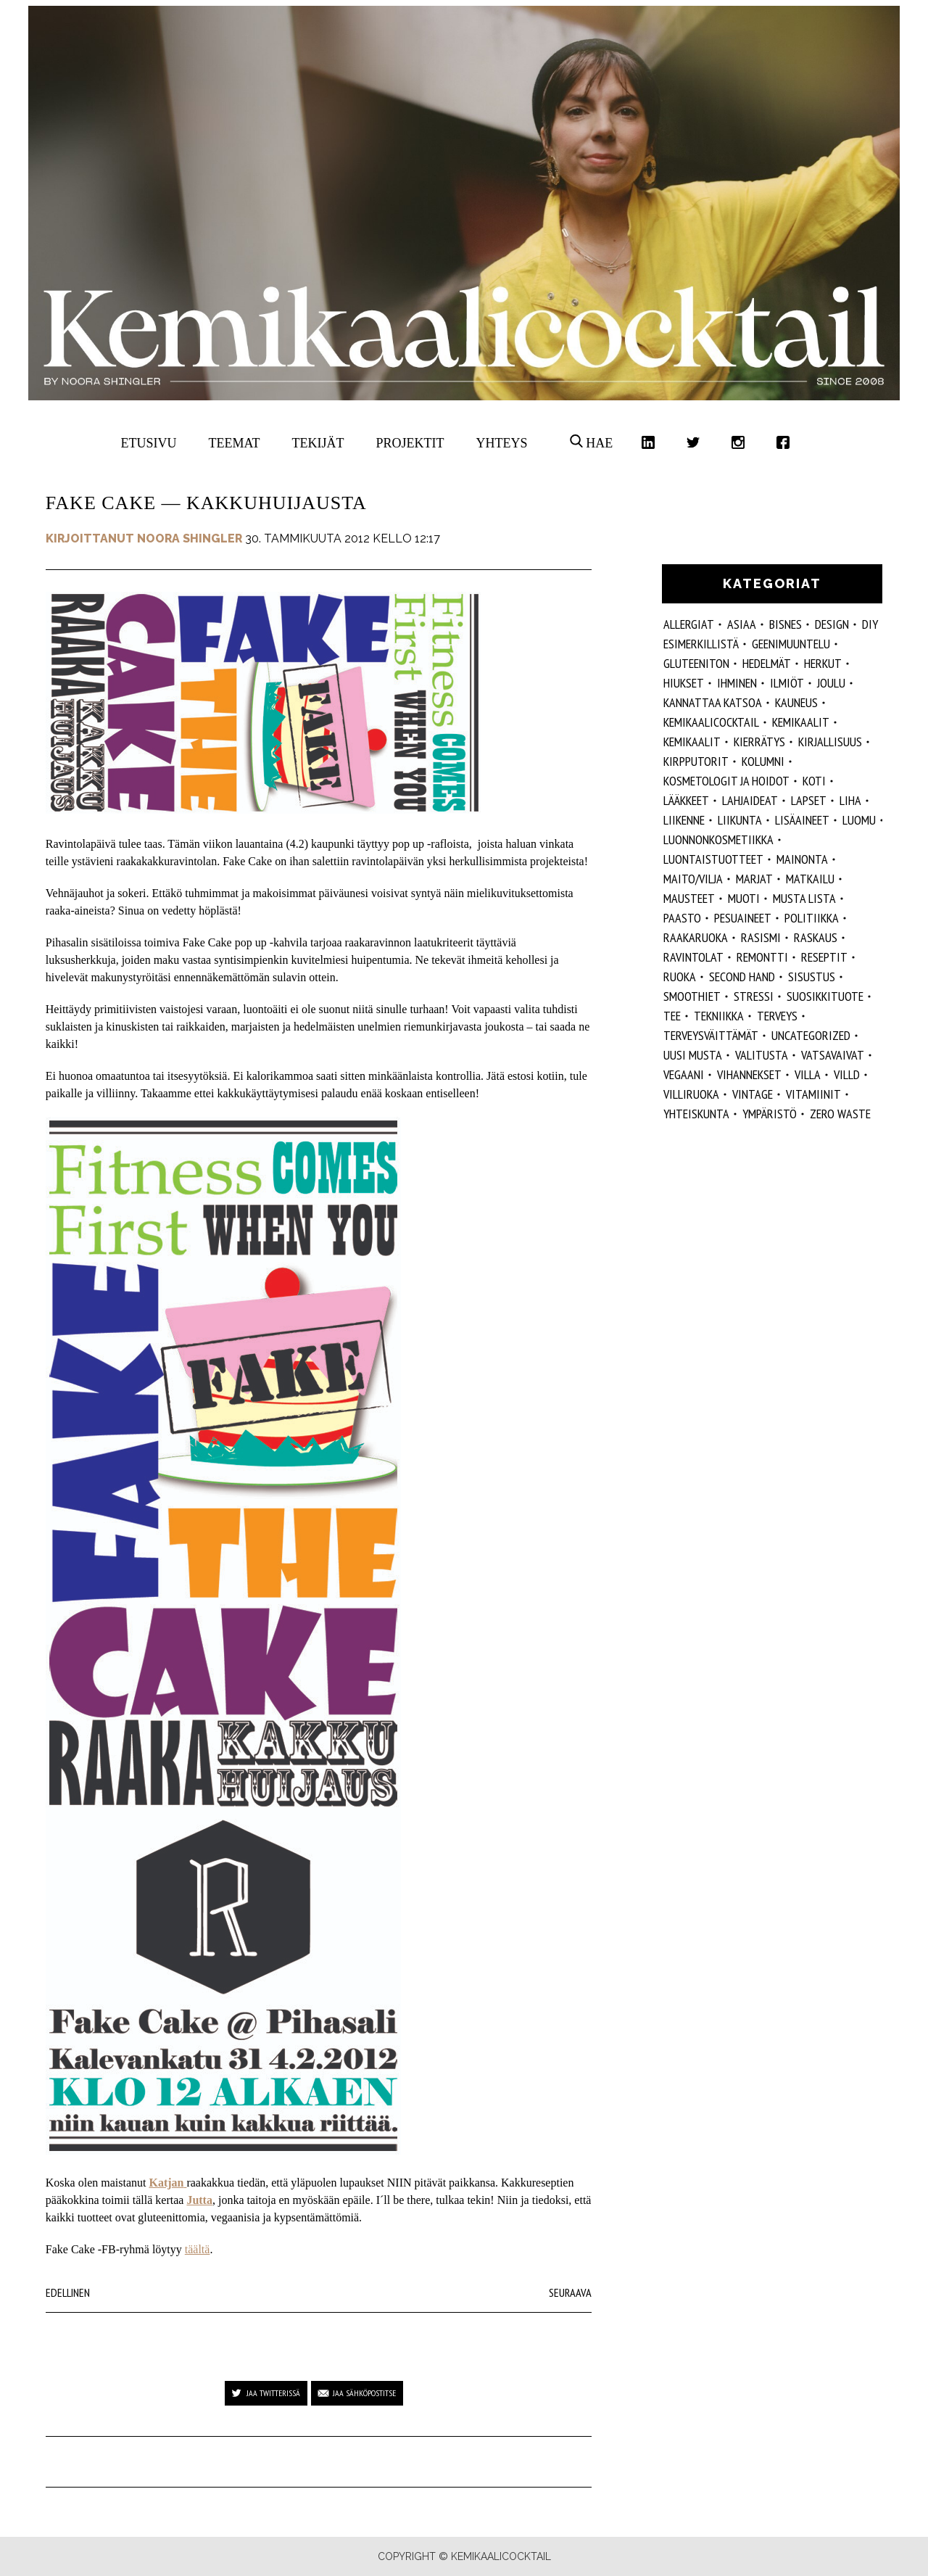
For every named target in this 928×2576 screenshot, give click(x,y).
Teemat (234, 443)
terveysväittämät (710, 1035)
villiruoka (691, 1094)
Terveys (777, 1015)
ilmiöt (787, 682)
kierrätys (759, 741)
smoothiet (692, 996)
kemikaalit (692, 741)
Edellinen (68, 2292)
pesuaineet (742, 917)
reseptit (824, 957)
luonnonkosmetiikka (718, 839)
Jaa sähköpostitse (364, 2392)
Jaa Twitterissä (273, 2392)
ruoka (679, 976)
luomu (859, 820)
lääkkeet (686, 800)
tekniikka (719, 1015)
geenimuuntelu (791, 643)
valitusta (761, 1054)
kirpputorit (696, 761)
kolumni (763, 761)
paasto (682, 917)
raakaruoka (695, 937)
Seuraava (570, 2292)
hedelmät (766, 663)
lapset (808, 800)
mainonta (802, 859)
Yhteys (501, 443)
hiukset (683, 682)
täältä (197, 2249)
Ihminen (737, 682)
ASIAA (741, 624)
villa (808, 1074)
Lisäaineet (802, 820)
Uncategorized (810, 1035)
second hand (742, 976)
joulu (831, 682)
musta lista (804, 898)
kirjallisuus (830, 741)
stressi (754, 996)
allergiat (688, 624)
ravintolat (693, 957)
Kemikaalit (800, 722)
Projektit (410, 443)
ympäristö (769, 1113)
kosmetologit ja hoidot (726, 780)
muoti (744, 898)
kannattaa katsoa (712, 702)
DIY (870, 624)
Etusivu (149, 443)
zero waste (840, 1113)
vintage (752, 1094)
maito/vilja (693, 878)
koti (814, 780)
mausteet (689, 898)
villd (847, 1074)
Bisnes (785, 624)
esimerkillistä (701, 643)
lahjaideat (750, 800)
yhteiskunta (696, 1113)
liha (850, 800)
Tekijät (318, 443)
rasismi (761, 937)
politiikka (811, 917)
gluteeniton (696, 663)
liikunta (740, 820)
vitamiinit (813, 1094)
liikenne (684, 820)
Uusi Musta (692, 1054)
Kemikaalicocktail (711, 722)
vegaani (683, 1074)
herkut (823, 663)
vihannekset (749, 1074)
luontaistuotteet (713, 859)
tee (672, 1015)
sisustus (811, 976)
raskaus (815, 937)
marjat (754, 878)
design (832, 624)
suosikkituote (825, 996)
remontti (762, 957)
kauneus (796, 702)
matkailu (810, 878)
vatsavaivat (832, 1054)
